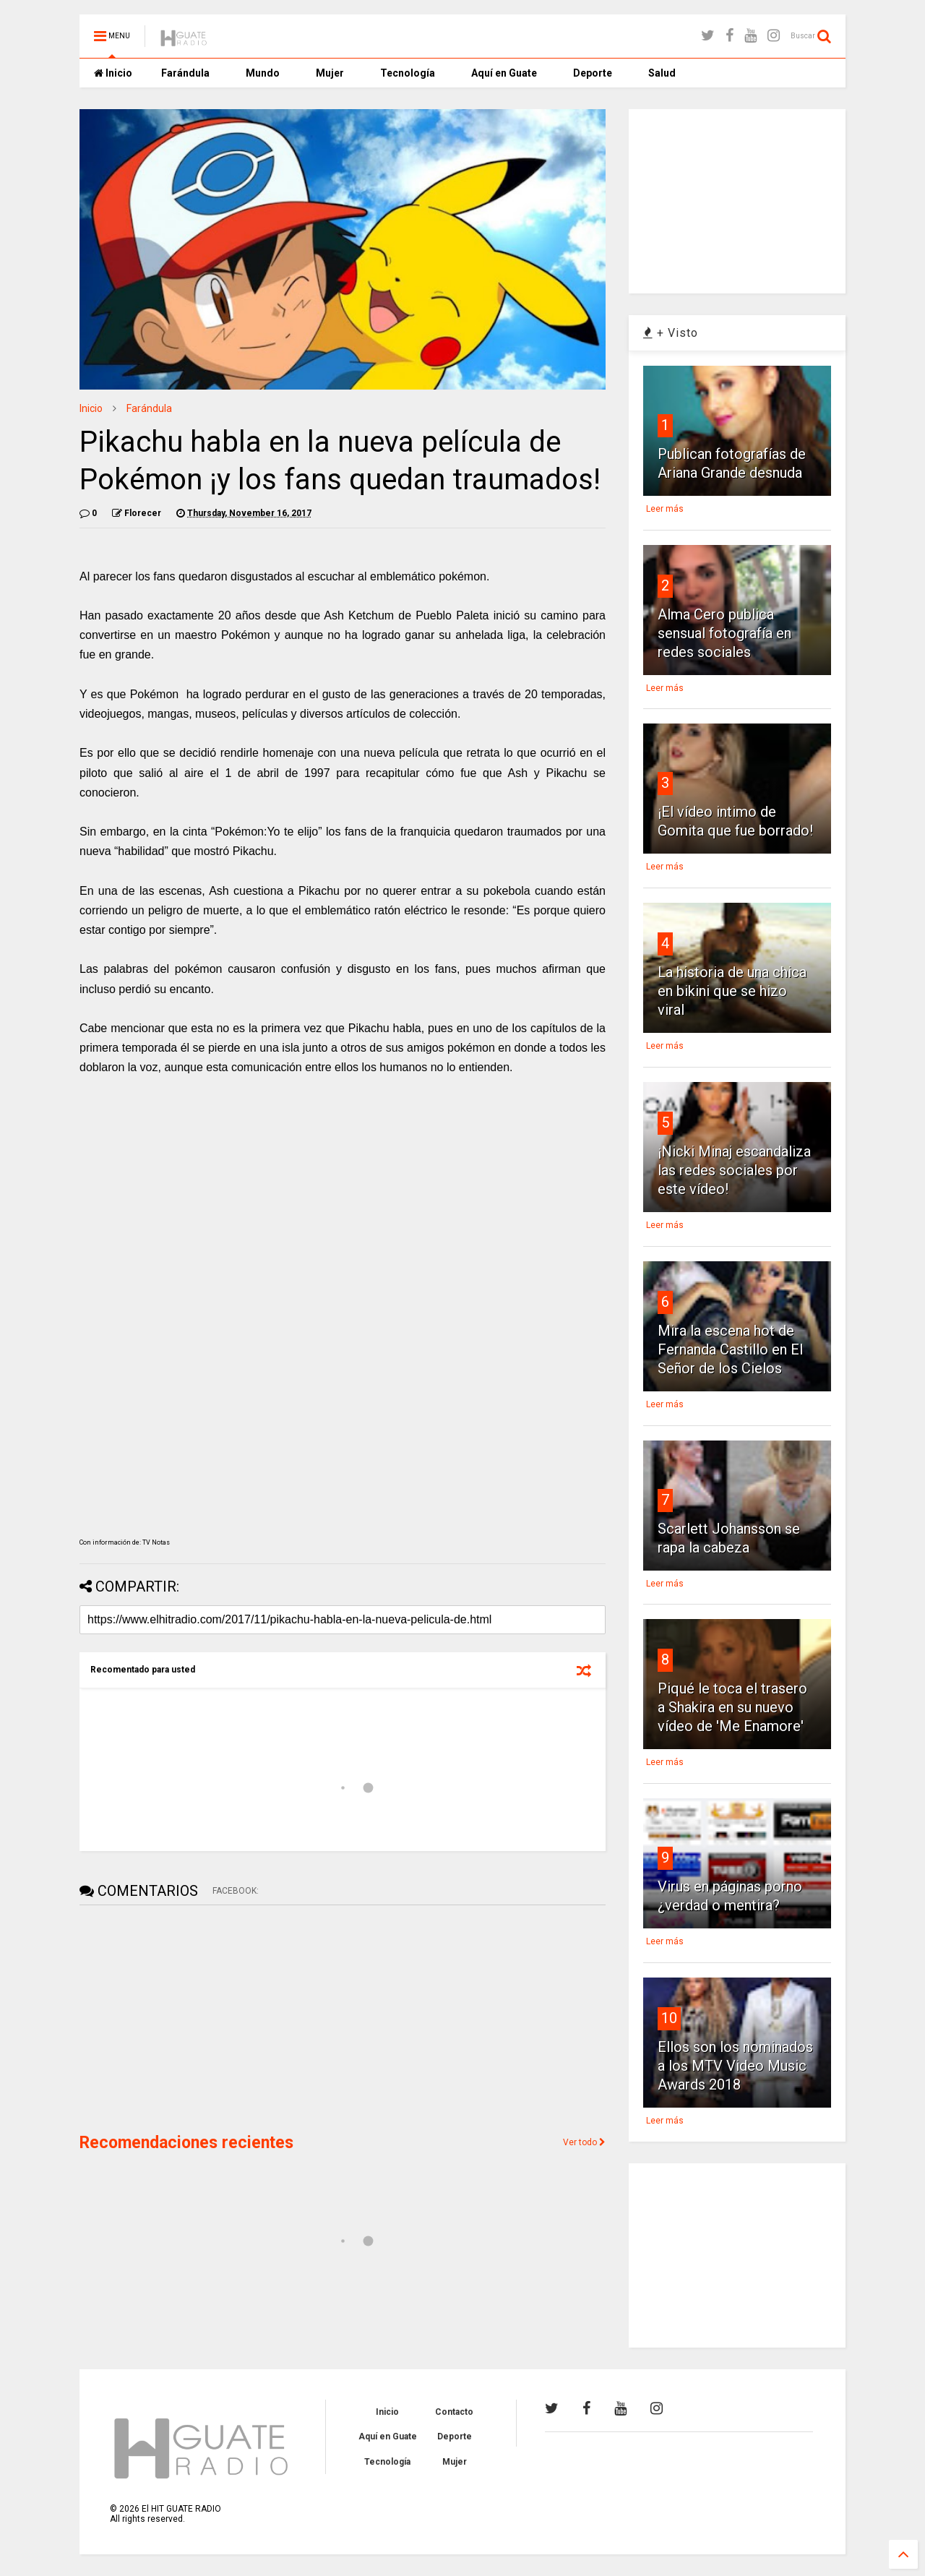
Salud (662, 73)
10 (669, 2018)
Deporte (592, 73)
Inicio (113, 73)
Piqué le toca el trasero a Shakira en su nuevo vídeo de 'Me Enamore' (732, 1707)
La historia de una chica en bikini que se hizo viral (732, 990)
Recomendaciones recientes (186, 2142)
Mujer (330, 73)
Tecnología (407, 73)
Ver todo (584, 2142)
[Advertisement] (187, 2017)
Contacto (454, 2412)
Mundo (263, 73)
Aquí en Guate (504, 73)
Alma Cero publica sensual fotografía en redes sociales (724, 633)
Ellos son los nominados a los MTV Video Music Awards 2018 (735, 2065)
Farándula (185, 73)
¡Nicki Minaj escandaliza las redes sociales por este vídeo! (734, 1170)
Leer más (665, 509)
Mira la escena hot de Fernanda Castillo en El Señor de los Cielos (730, 1349)
